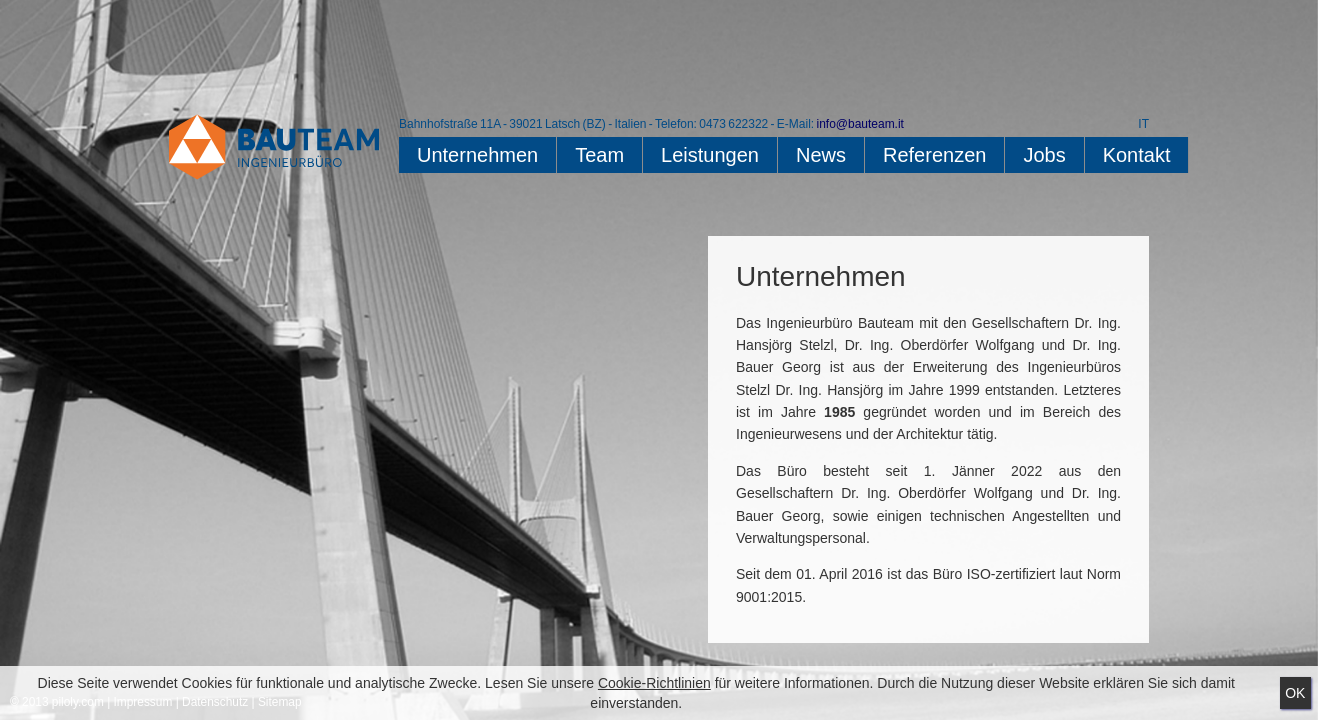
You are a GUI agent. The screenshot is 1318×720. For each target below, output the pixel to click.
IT (1143, 124)
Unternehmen (477, 155)
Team (599, 155)
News (821, 155)
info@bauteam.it (859, 124)
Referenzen (934, 155)
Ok (1295, 693)
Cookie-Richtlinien (654, 683)
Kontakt (1137, 155)
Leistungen (710, 155)
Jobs (1044, 155)
